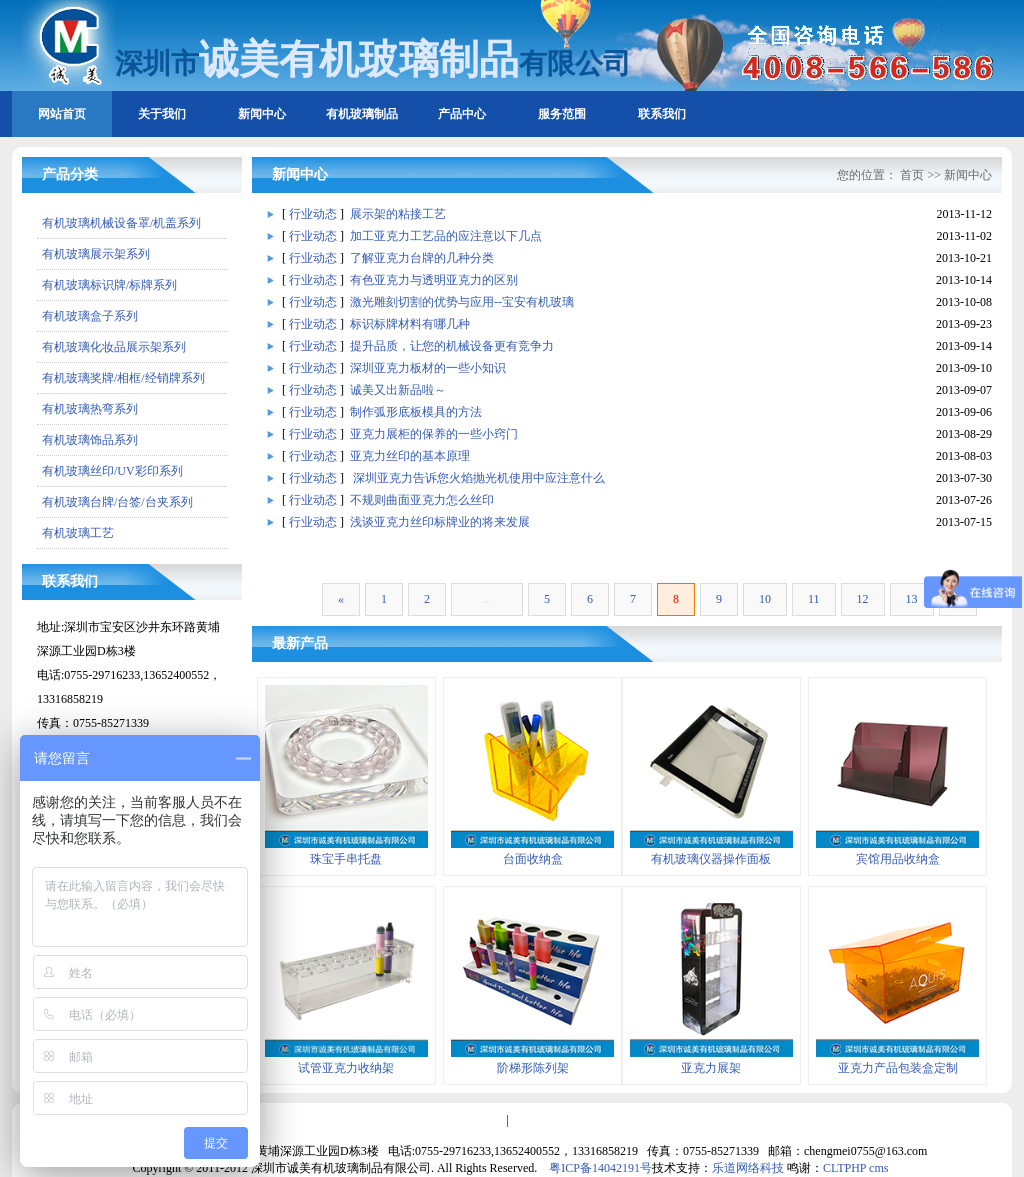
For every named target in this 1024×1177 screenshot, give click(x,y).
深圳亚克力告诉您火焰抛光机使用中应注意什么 (477, 478)
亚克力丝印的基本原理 (410, 456)
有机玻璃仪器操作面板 (711, 859)
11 (814, 599)
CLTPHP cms (855, 1168)
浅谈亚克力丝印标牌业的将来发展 (440, 522)
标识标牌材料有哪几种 (410, 324)
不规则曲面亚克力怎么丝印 (422, 500)
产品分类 (70, 174)
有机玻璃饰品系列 (90, 440)
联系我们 (662, 114)
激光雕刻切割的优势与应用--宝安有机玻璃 (462, 302)
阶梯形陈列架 (533, 1068)
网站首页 (62, 114)
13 (912, 599)
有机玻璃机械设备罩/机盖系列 (121, 223)
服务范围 (562, 114)
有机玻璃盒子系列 (90, 316)
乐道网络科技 (748, 1168)
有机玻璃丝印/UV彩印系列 (112, 471)
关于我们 (162, 114)
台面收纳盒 (533, 859)
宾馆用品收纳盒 (898, 859)
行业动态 (313, 214)
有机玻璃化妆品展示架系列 (114, 347)
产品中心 (462, 114)
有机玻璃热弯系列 (90, 409)
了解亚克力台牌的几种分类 (422, 258)
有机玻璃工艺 (78, 533)
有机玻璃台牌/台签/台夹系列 (117, 502)
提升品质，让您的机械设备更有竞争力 (452, 346)
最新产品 (300, 643)
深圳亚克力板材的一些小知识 (428, 368)
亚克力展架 (711, 1068)
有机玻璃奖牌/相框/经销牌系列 (123, 378)
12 (863, 599)
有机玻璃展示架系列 (96, 254)
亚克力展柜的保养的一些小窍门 (434, 434)
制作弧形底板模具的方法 (416, 412)
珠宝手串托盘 (346, 859)
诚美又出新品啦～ (398, 390)
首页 (912, 175)
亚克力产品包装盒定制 (898, 1068)
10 (765, 599)
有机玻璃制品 (362, 114)
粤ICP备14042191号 (600, 1168)
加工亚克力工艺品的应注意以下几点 (446, 236)
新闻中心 (262, 114)
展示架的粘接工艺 (398, 214)
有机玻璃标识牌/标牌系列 (109, 285)
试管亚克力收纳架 (346, 1068)
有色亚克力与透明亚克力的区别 (434, 280)
